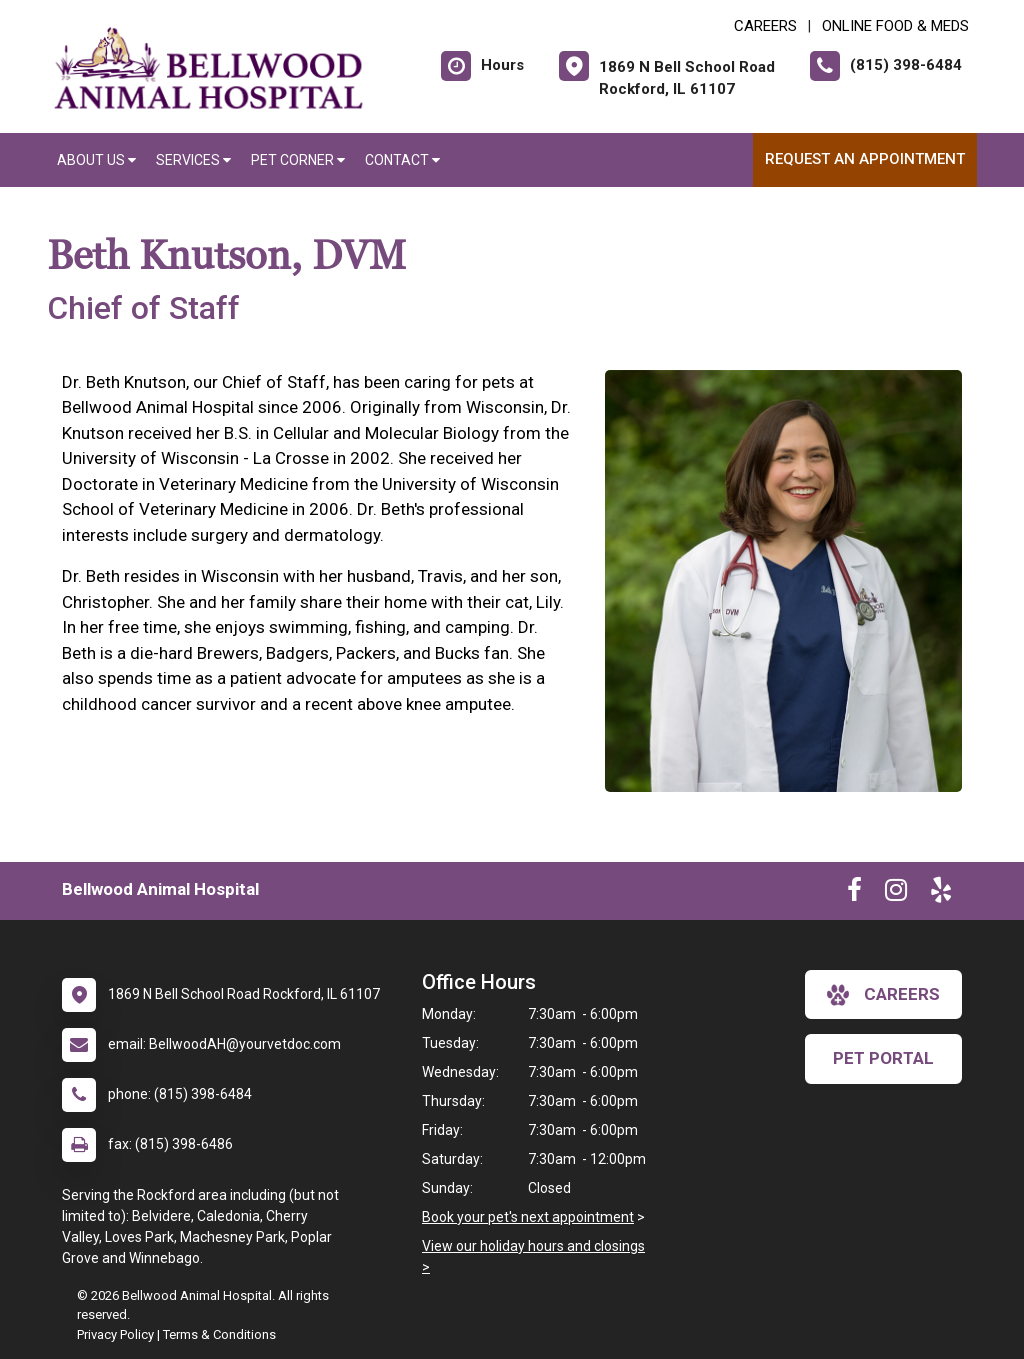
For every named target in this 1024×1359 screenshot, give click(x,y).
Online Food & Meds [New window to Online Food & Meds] (895, 26)
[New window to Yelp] (941, 894)
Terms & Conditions (219, 1334)
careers (883, 995)
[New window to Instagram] (896, 894)
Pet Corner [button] (298, 160)
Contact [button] (402, 160)
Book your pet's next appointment (528, 1217)
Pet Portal (883, 1058)
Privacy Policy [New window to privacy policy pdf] (115, 1334)
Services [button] (193, 160)
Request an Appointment (865, 159)
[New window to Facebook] (854, 894)
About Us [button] (96, 160)
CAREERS (765, 26)
